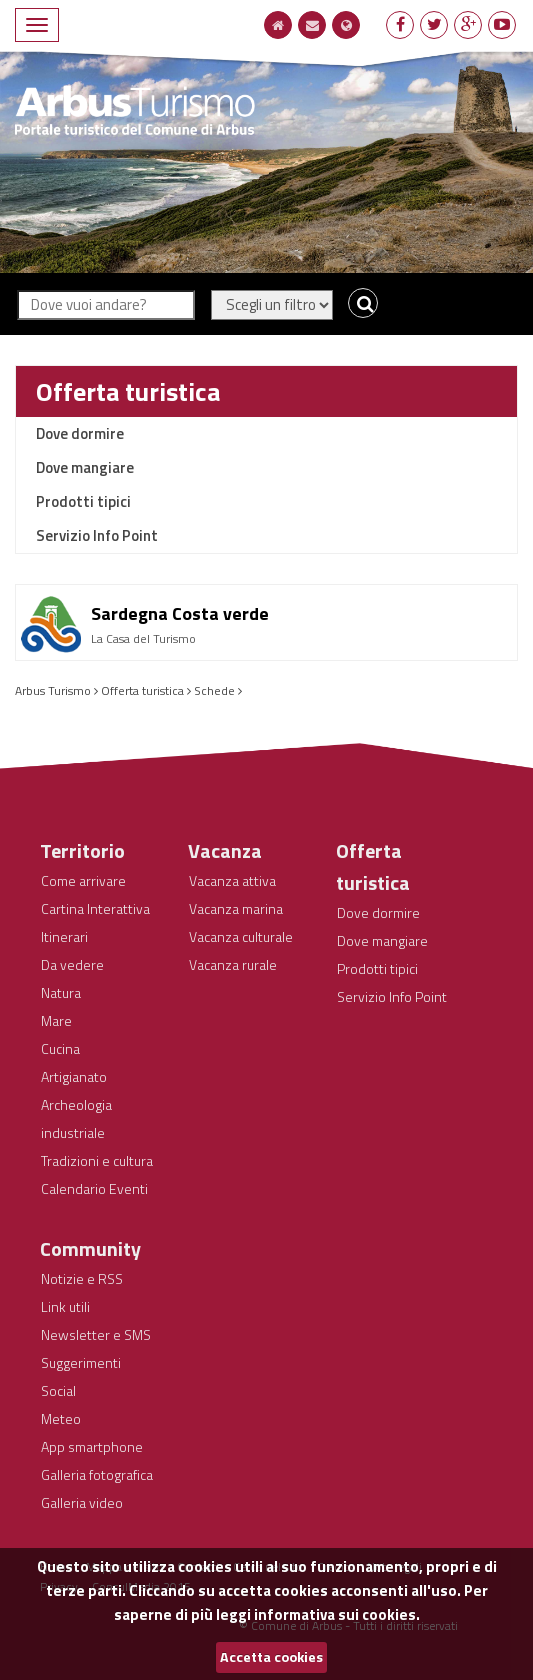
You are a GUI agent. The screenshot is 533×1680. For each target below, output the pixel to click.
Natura (61, 992)
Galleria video (82, 1502)
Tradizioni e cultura (97, 1160)
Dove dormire (80, 433)
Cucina (60, 1048)
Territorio (82, 850)
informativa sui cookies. (337, 1614)
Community (90, 1248)
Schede (214, 690)
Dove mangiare (85, 467)
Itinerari (64, 936)
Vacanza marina (236, 908)
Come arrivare (83, 880)
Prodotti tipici (83, 501)
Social (58, 1390)
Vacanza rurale (233, 964)
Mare (56, 1020)
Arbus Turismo (53, 690)
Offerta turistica (128, 391)
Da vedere (72, 964)
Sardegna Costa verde (180, 613)
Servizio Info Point (97, 535)
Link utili (65, 1306)
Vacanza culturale (241, 936)
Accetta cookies (271, 1657)
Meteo (61, 1418)
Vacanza (225, 850)
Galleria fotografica (97, 1474)
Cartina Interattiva (95, 908)
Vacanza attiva (232, 880)
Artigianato (74, 1076)
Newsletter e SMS (96, 1334)
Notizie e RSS (82, 1278)
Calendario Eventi (94, 1188)
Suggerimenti (81, 1362)
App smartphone (92, 1446)
